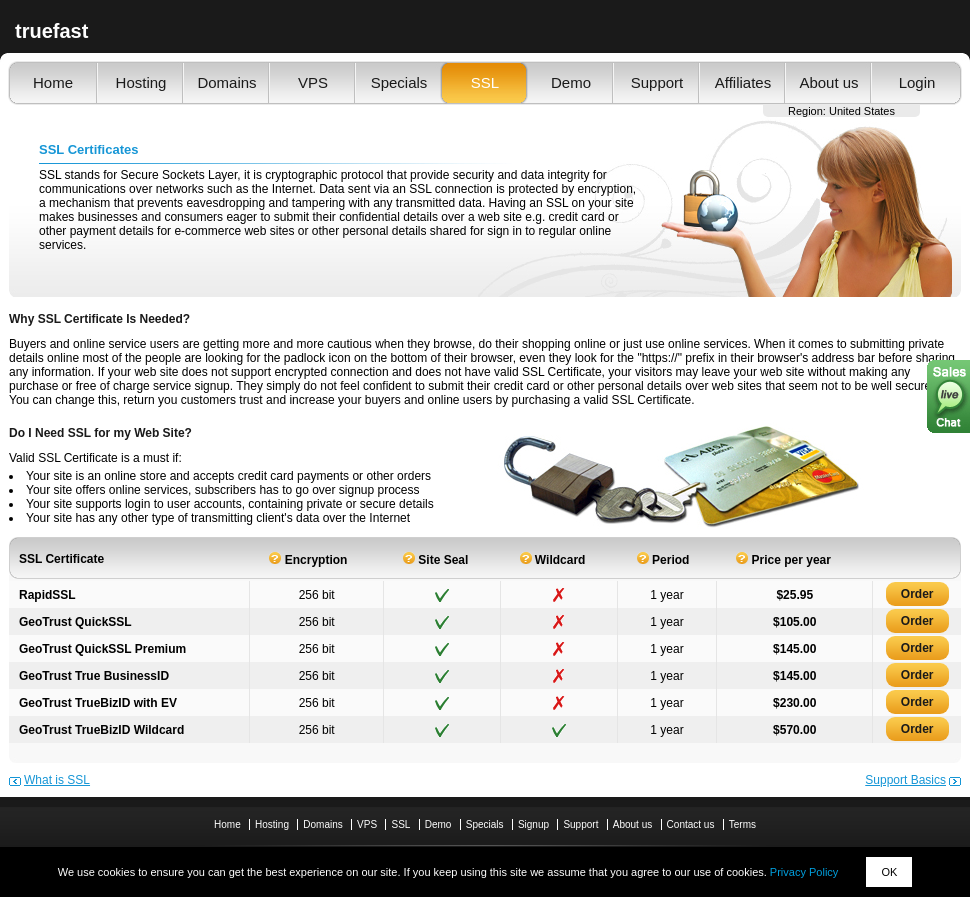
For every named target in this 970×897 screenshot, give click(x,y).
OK (889, 872)
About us (828, 82)
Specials (399, 82)
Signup (533, 824)
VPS (313, 82)
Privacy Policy (804, 872)
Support (657, 82)
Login (917, 82)
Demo (571, 82)
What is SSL (57, 780)
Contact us (691, 824)
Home (53, 82)
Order (917, 594)
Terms (742, 824)
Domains (226, 82)
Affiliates (743, 82)
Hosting (141, 82)
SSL (485, 82)
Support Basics (905, 780)
